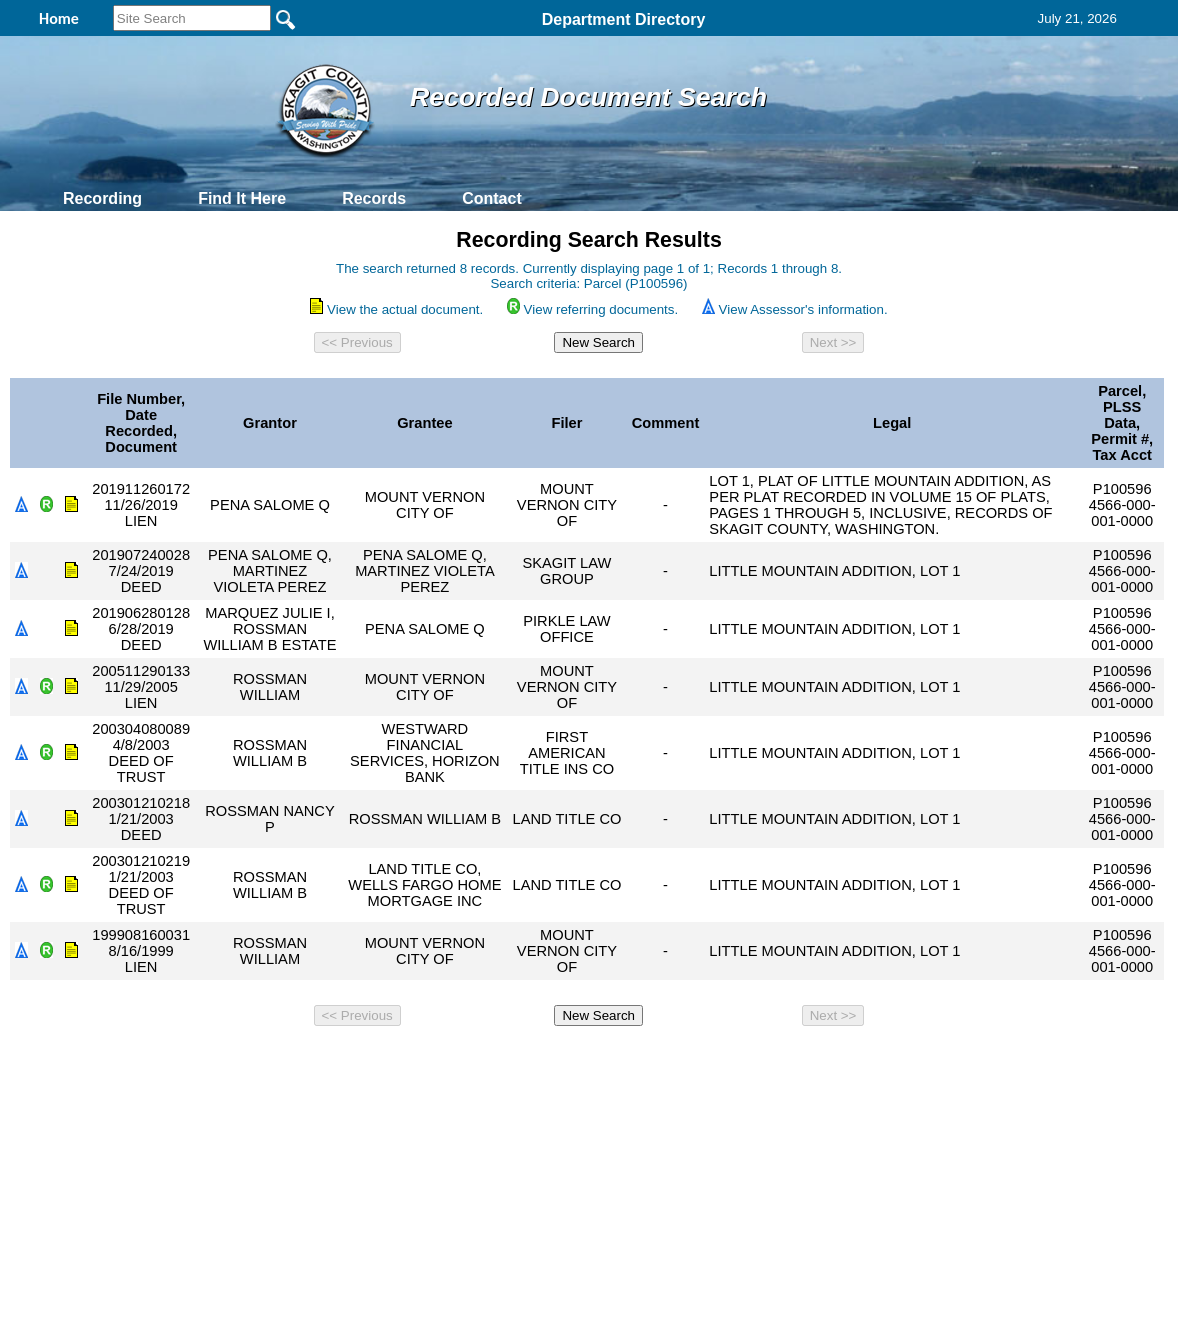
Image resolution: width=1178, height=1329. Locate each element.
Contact (492, 198)
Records (374, 198)
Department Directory (624, 19)
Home (394, 1061)
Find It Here (242, 198)
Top (256, 1061)
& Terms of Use (654, 1061)
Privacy (581, 1061)
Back (316, 1061)
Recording (102, 198)
